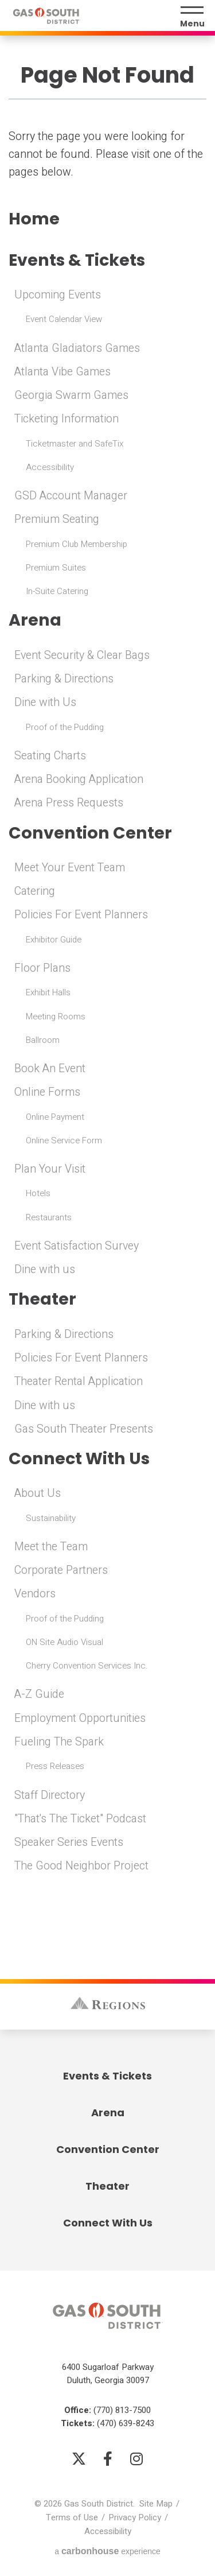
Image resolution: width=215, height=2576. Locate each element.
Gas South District (46, 16)
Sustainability (51, 1518)
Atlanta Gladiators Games (77, 348)
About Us (37, 1493)
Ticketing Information (66, 419)
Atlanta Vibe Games (62, 372)
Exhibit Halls (48, 992)
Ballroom (43, 1040)
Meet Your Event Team (69, 868)
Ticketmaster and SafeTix (74, 443)
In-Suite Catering (57, 591)
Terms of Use (72, 2517)
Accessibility (50, 467)
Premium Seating (56, 519)
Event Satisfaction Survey (76, 1246)
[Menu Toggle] (192, 17)
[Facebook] (107, 2458)
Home (34, 219)
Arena (35, 620)
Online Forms (47, 1092)
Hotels (38, 1193)
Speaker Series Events (68, 1842)
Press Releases (55, 1766)
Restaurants (49, 1217)
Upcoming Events (57, 295)
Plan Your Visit (49, 1169)
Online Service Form (64, 1140)
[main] (107, 955)
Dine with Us (45, 703)
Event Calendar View (64, 319)
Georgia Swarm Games (71, 395)
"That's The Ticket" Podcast (80, 1819)
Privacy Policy (134, 2517)
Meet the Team (51, 1547)
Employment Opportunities (80, 1718)
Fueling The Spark (59, 1742)
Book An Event (49, 1069)
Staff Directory (49, 1795)
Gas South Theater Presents (83, 1429)
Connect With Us (79, 1459)
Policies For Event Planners (81, 915)
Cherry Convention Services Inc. (87, 1665)
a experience (107, 2551)
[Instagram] (136, 2458)
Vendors (35, 1594)
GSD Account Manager (70, 496)
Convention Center (90, 833)
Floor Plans (42, 968)
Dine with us (44, 1270)
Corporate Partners (61, 1570)
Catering (34, 891)
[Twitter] (79, 2458)
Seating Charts (50, 756)
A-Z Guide (39, 1694)
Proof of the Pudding (65, 727)
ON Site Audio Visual (64, 1642)
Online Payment (55, 1117)
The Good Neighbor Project (81, 1866)
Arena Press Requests (68, 803)
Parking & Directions (64, 679)
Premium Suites (56, 567)
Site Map (156, 2503)
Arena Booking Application (78, 779)
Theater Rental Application (78, 1382)
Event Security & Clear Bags (82, 655)
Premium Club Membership (76, 544)
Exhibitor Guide (53, 939)
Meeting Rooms (55, 1016)
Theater (42, 1299)
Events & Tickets (77, 260)
